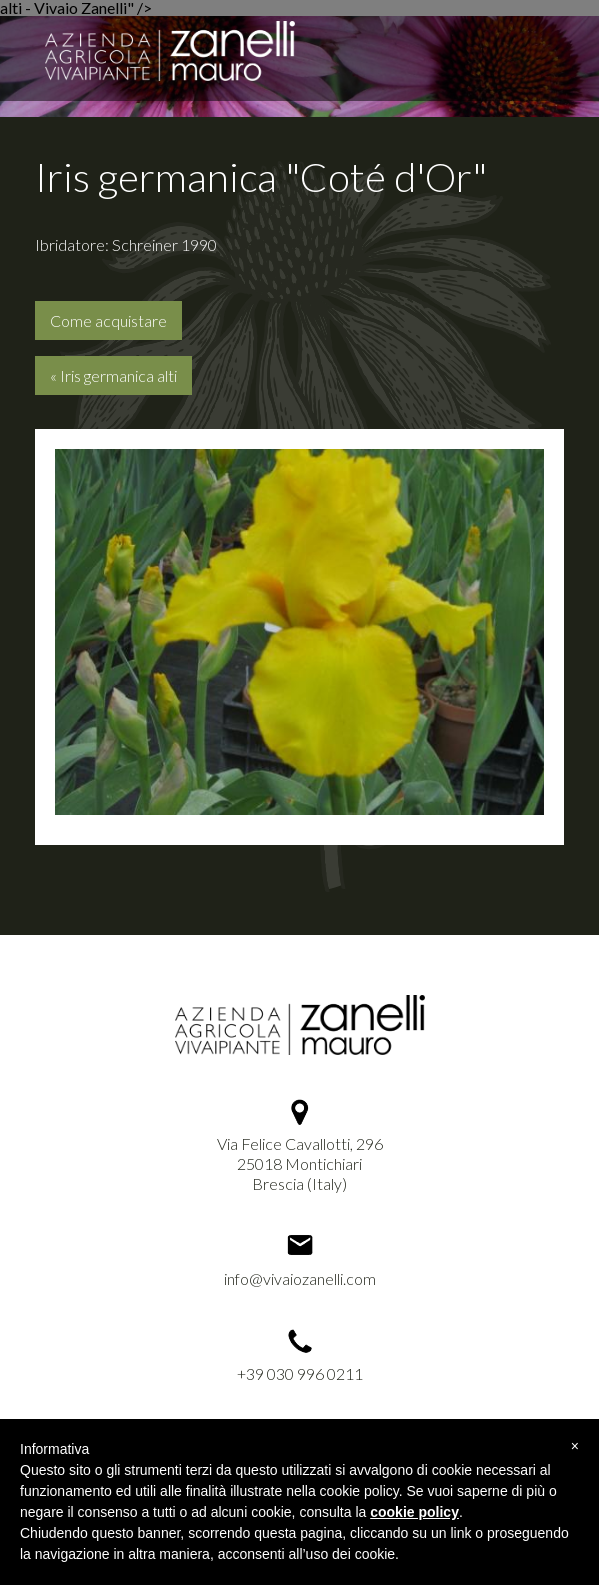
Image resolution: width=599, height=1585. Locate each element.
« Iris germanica (113, 375)
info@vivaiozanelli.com (300, 1278)
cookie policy (414, 1512)
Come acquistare (108, 320)
